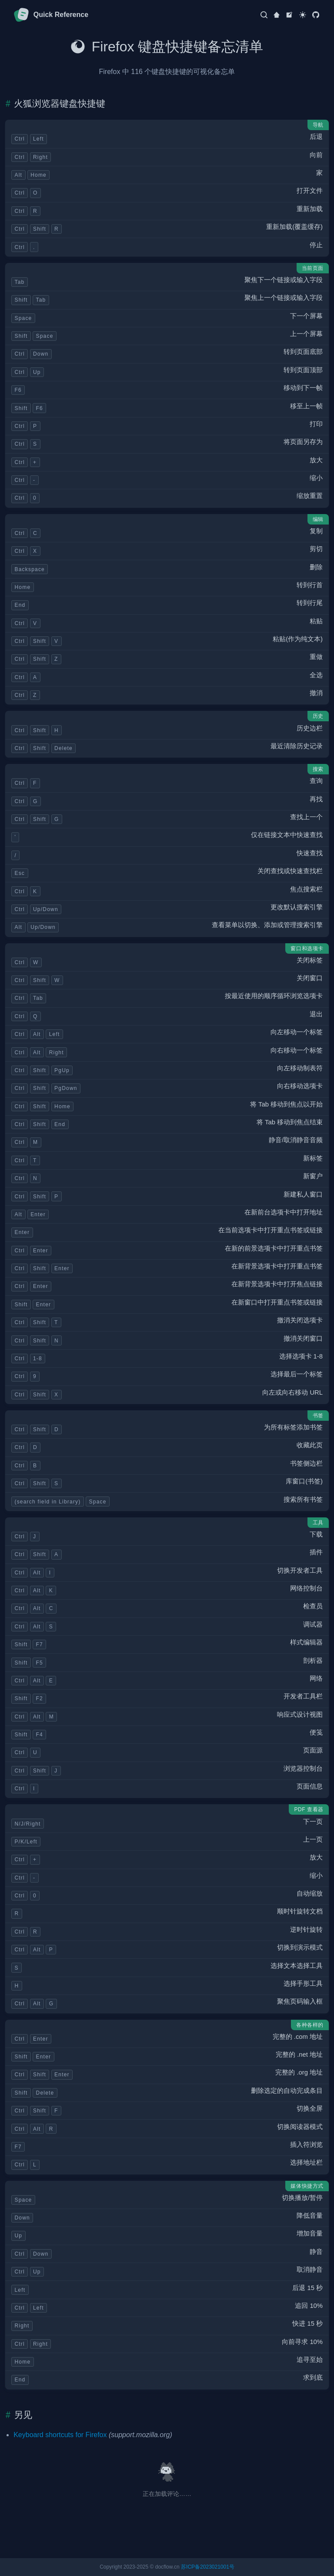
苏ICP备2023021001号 (207, 2567)
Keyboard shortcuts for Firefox (60, 2434)
